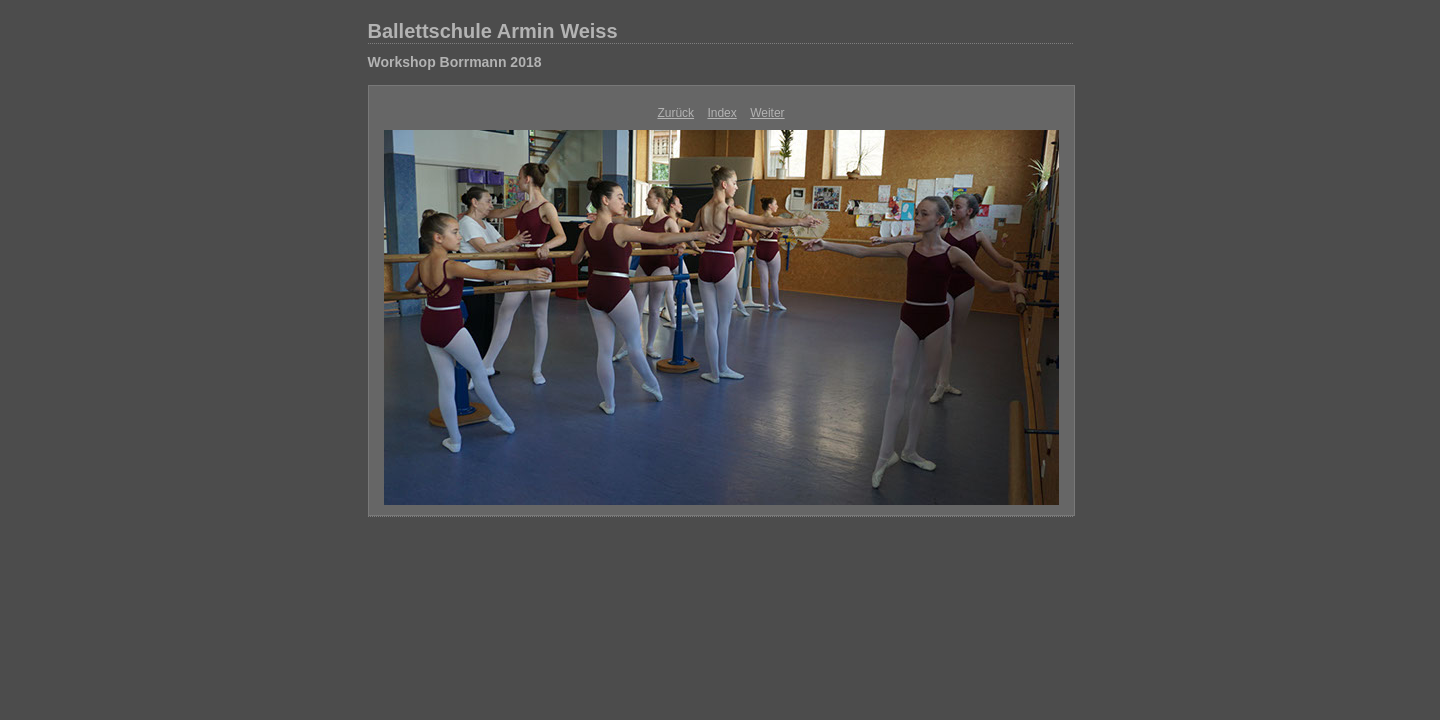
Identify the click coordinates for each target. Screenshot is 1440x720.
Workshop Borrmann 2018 (455, 62)
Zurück (675, 113)
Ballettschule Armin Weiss (493, 31)
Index (721, 113)
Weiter (767, 113)
